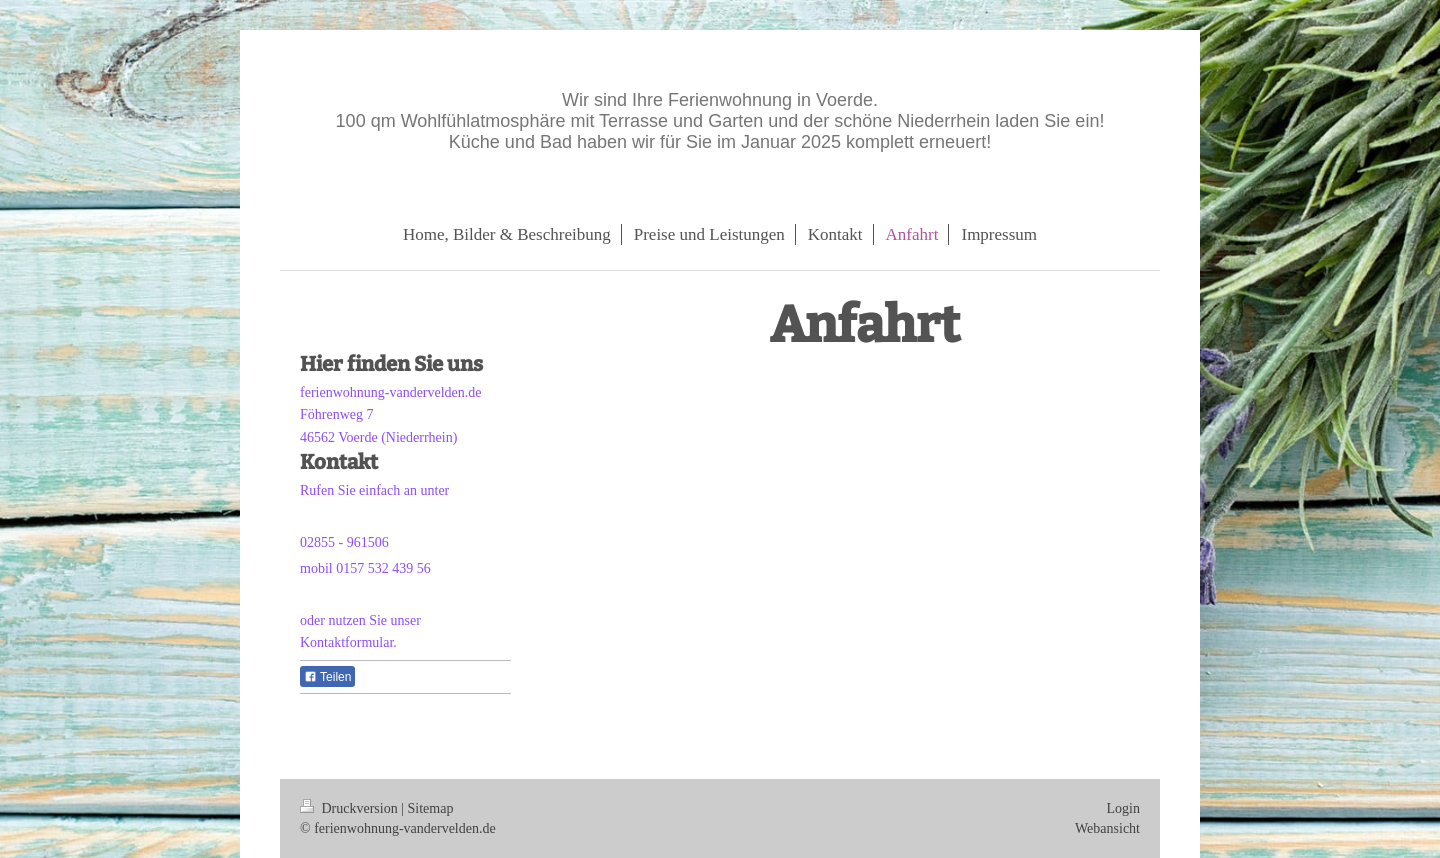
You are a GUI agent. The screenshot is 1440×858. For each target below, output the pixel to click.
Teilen (327, 677)
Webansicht (1107, 828)
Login (1123, 808)
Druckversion (350, 808)
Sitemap (431, 808)
